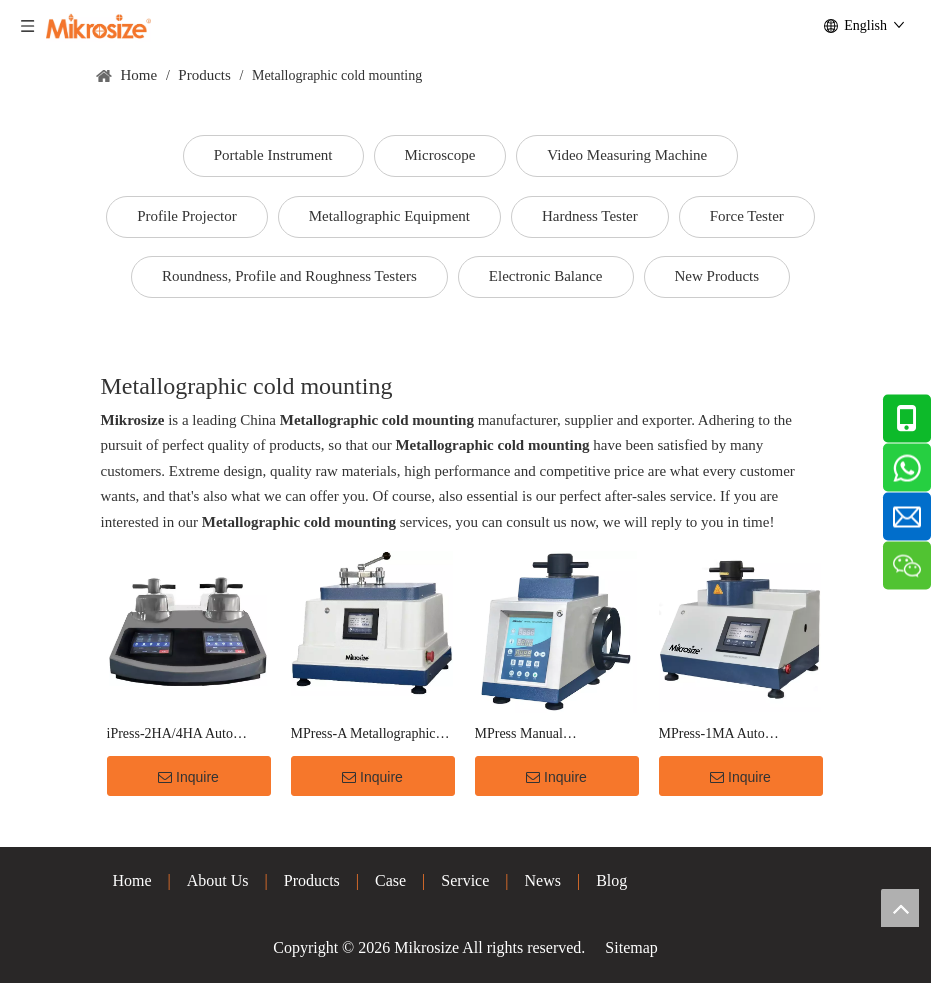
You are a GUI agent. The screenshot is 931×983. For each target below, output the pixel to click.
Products (312, 880)
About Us (218, 880)
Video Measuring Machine (627, 155)
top (900, 908)
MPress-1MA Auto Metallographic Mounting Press (731, 735)
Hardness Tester (590, 216)
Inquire (188, 777)
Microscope (440, 155)
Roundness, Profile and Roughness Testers (289, 276)
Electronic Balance (546, 276)
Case (390, 880)
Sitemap (631, 947)
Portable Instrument (273, 155)
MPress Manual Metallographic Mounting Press (547, 735)
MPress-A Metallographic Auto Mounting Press (363, 735)
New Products (717, 276)
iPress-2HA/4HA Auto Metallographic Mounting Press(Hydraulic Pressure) (180, 735)
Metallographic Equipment (389, 216)
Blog (611, 880)
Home (132, 880)
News (543, 880)
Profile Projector (187, 216)
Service (465, 880)
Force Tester (747, 216)
